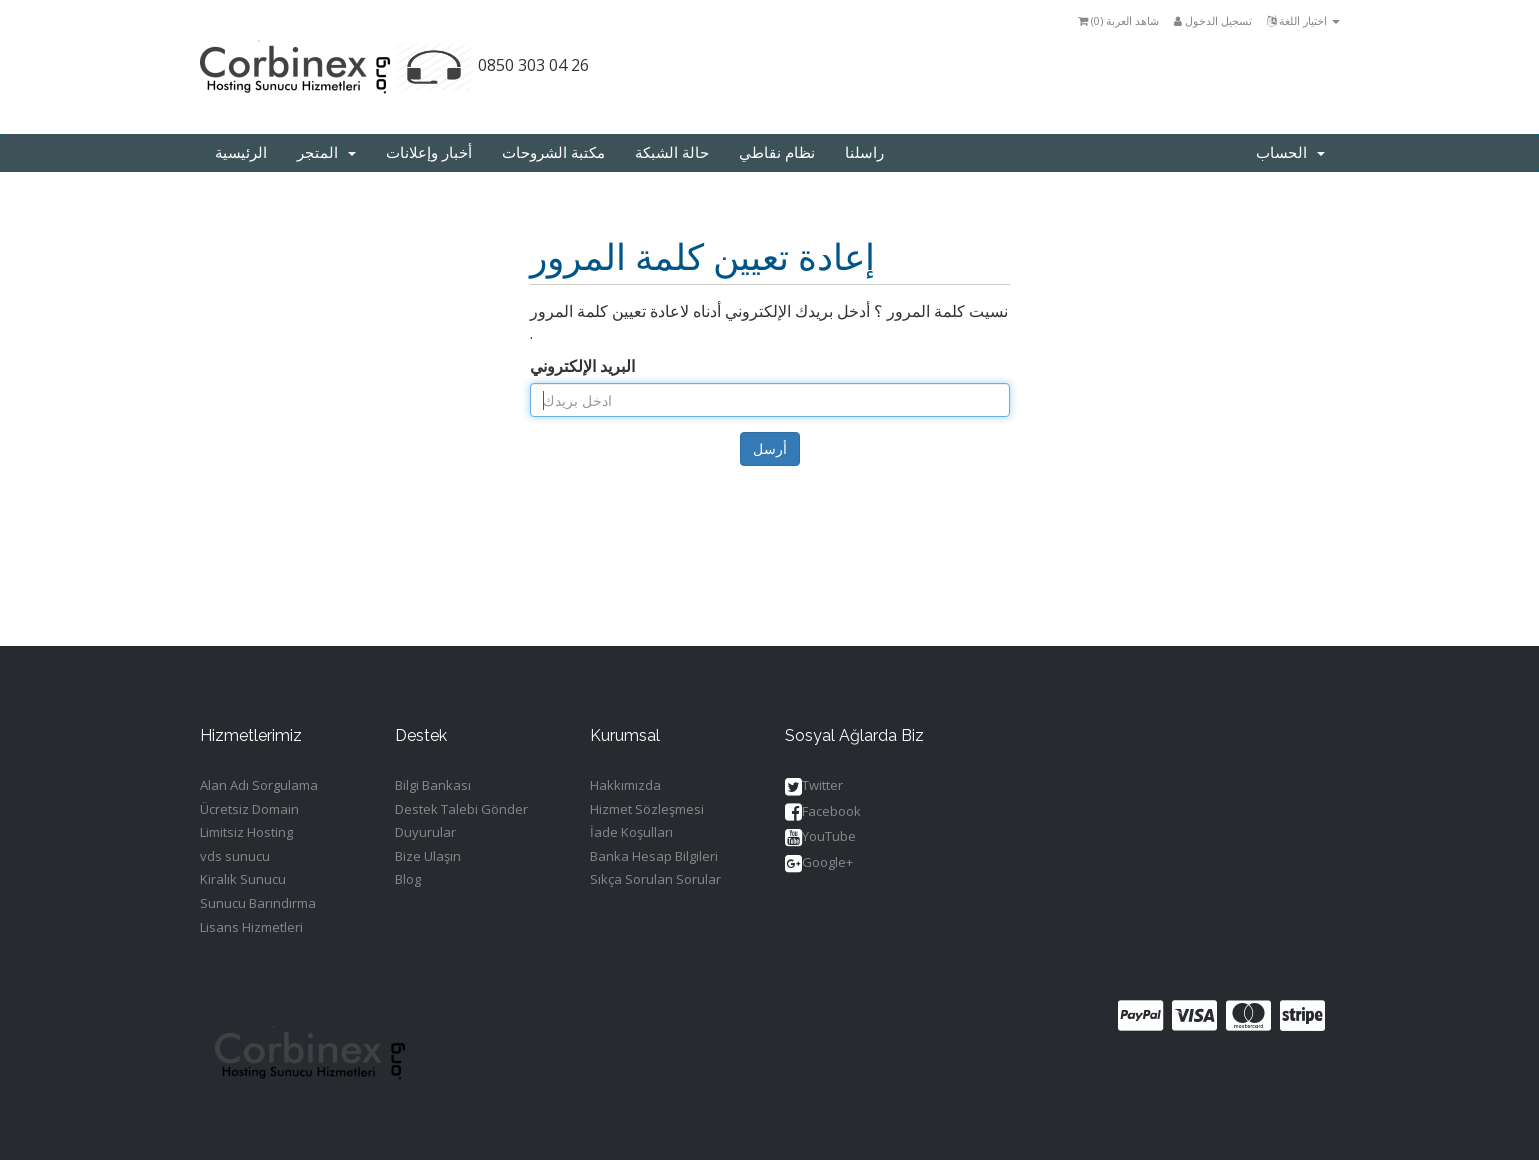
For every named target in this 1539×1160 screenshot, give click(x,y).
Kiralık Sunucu (243, 879)
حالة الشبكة (672, 153)
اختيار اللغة (1303, 20)
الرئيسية (241, 153)
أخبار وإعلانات (429, 153)
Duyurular (425, 832)
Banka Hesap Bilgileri (654, 856)
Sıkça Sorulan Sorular (655, 879)
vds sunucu (235, 856)
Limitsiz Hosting (246, 832)
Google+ (819, 863)
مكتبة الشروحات (553, 153)
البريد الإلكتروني (582, 366)
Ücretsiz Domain (249, 809)
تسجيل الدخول (1213, 20)
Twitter (814, 786)
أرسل (770, 448)
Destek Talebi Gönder (461, 809)
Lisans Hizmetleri (251, 927)
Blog (408, 879)
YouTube (820, 837)
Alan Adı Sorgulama (259, 785)
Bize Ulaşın (428, 856)
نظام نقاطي (777, 153)
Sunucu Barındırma (258, 903)
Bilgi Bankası (433, 785)
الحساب (1290, 153)
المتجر (326, 153)
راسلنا (864, 153)
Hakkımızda (625, 785)
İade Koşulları (631, 832)
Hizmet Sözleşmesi (647, 809)
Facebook (823, 812)
